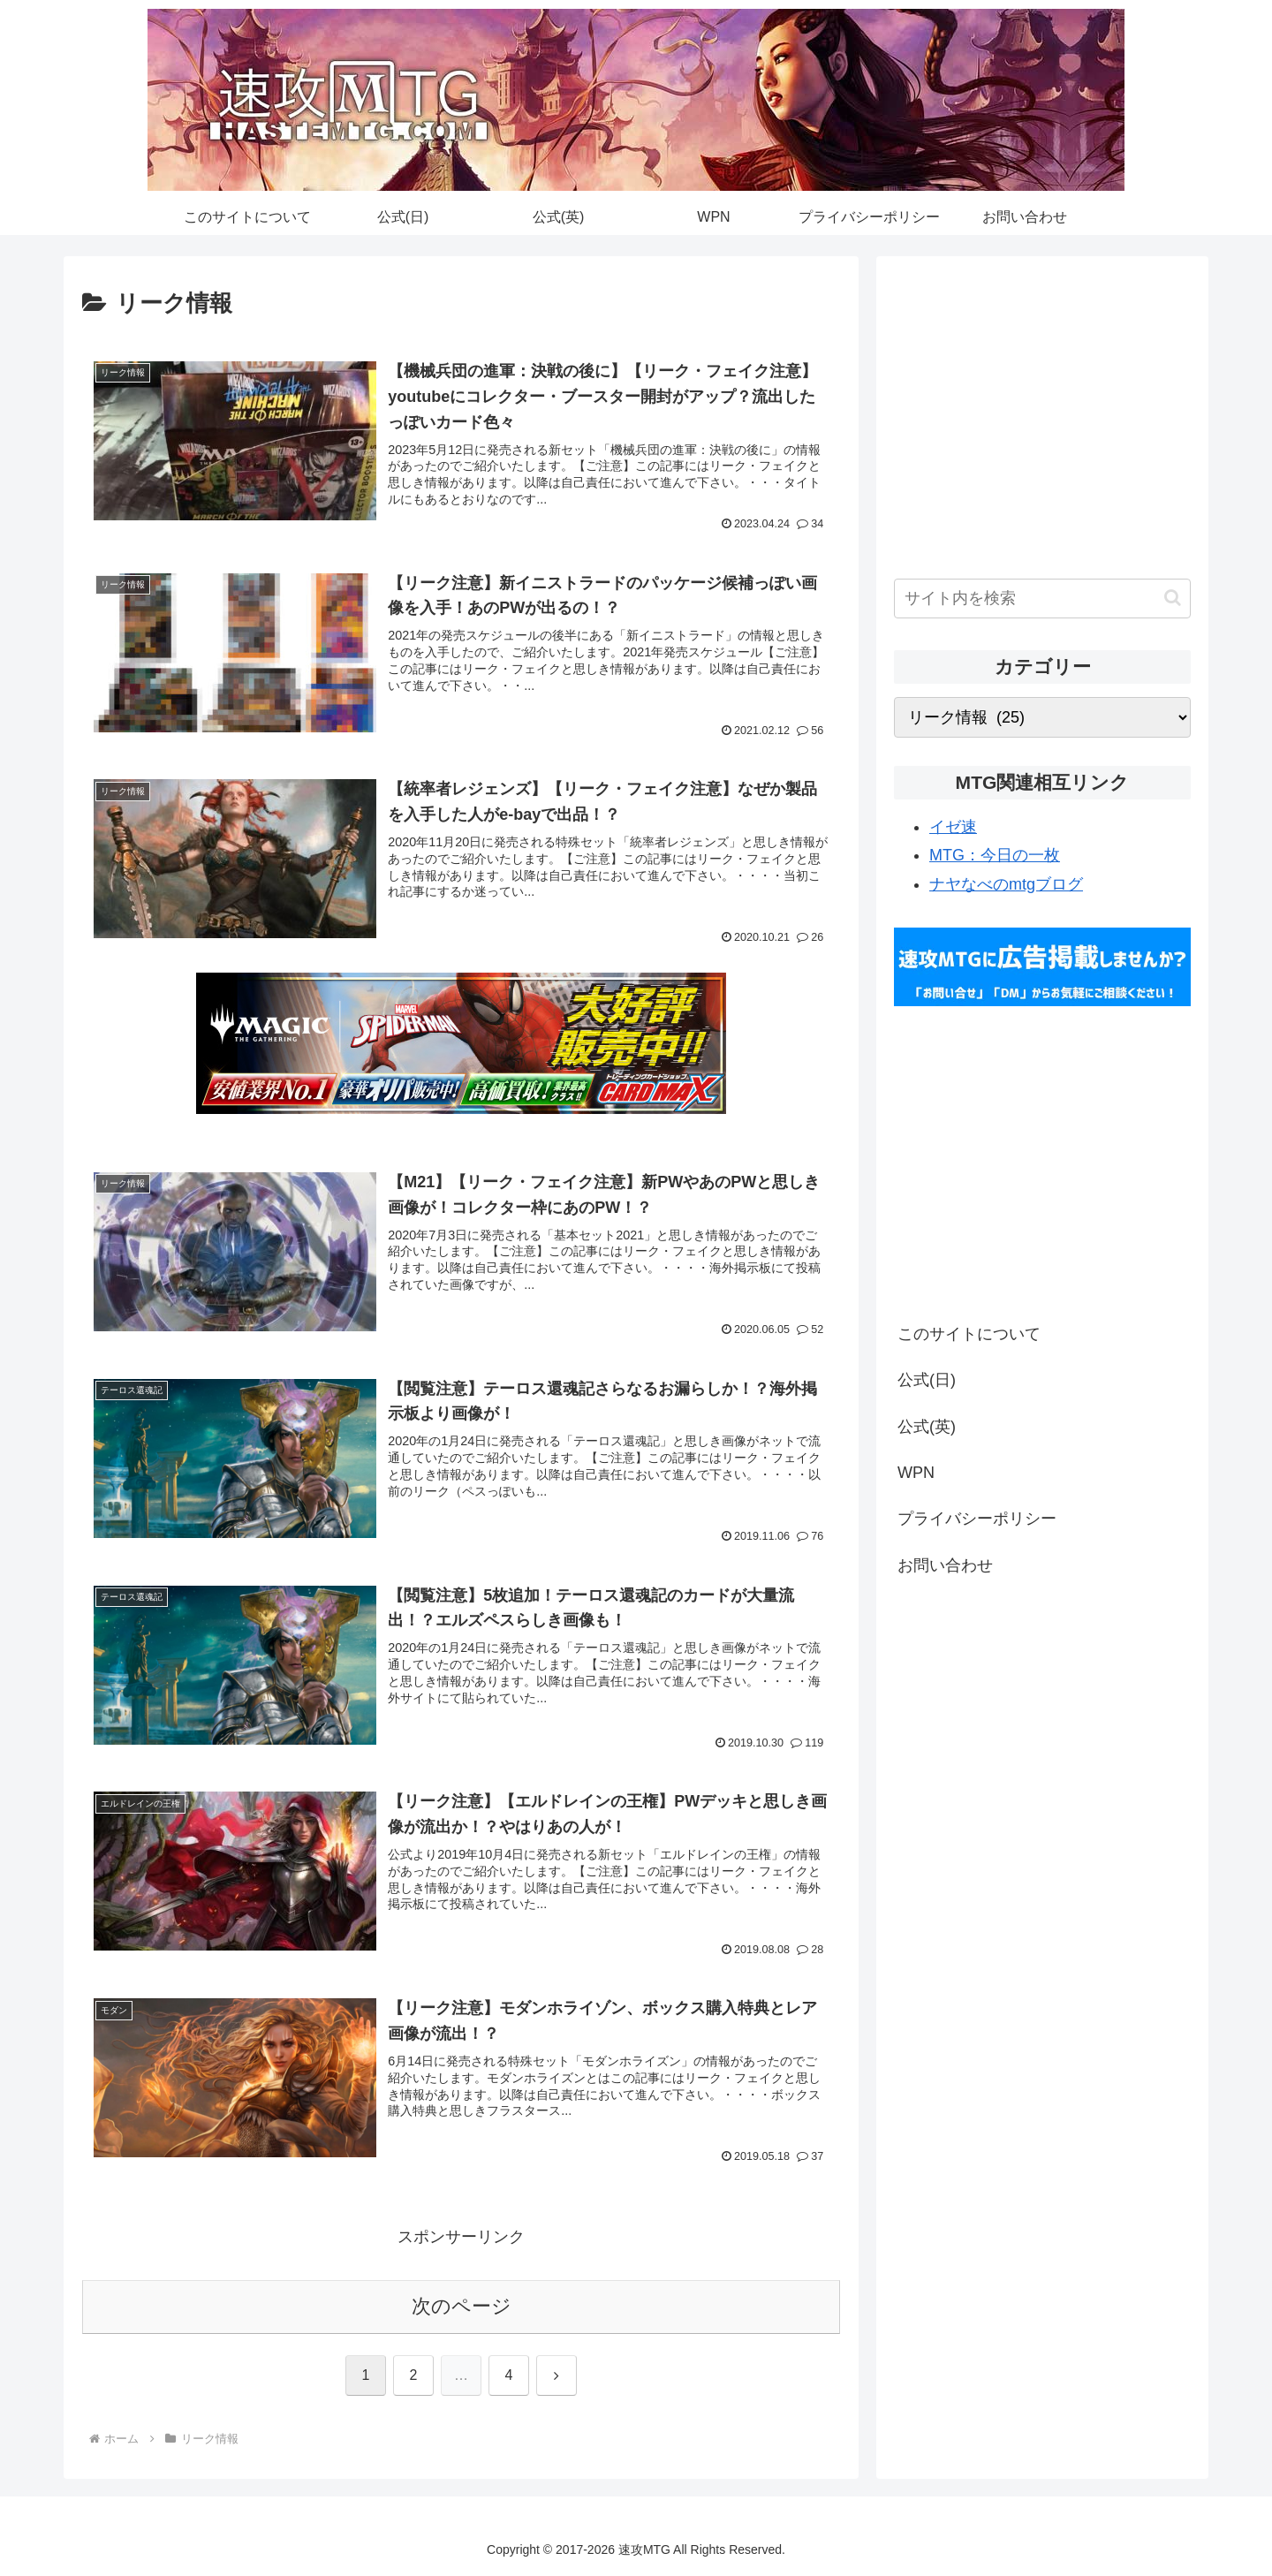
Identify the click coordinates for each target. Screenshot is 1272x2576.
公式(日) (926, 1380)
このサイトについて (969, 1334)
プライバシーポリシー (976, 1518)
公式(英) (926, 1427)
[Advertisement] (1042, 425)
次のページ (461, 2306)
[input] (1042, 598)
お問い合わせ (945, 1565)
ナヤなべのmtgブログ (1006, 884)
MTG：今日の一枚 (994, 855)
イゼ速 (953, 827)
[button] (1172, 597)
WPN (916, 1472)
